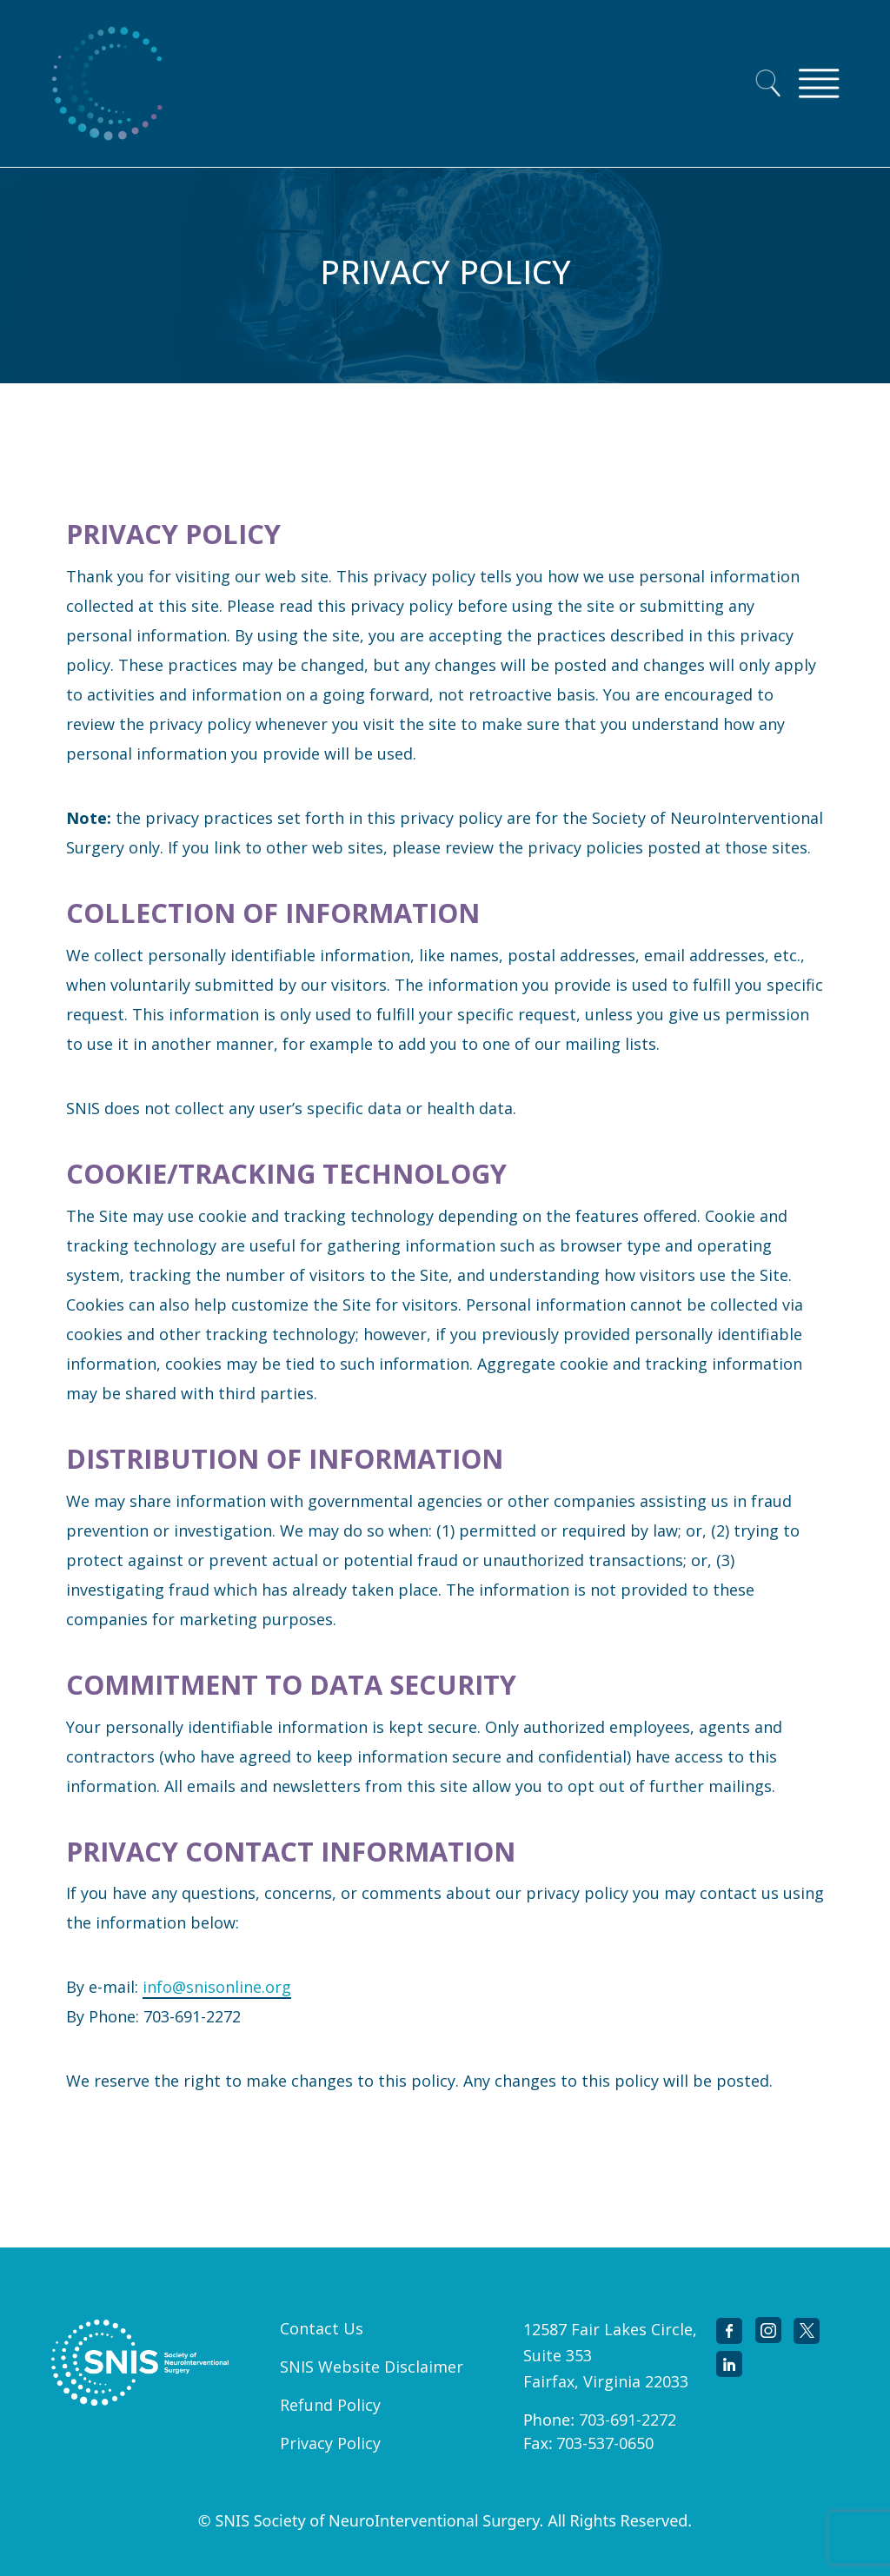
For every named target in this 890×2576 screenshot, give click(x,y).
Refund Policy (330, 2404)
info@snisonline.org (217, 1986)
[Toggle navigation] (818, 83)
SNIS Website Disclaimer (371, 2366)
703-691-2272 (627, 2419)
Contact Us (321, 2328)
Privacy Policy (330, 2443)
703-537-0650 (605, 2443)
